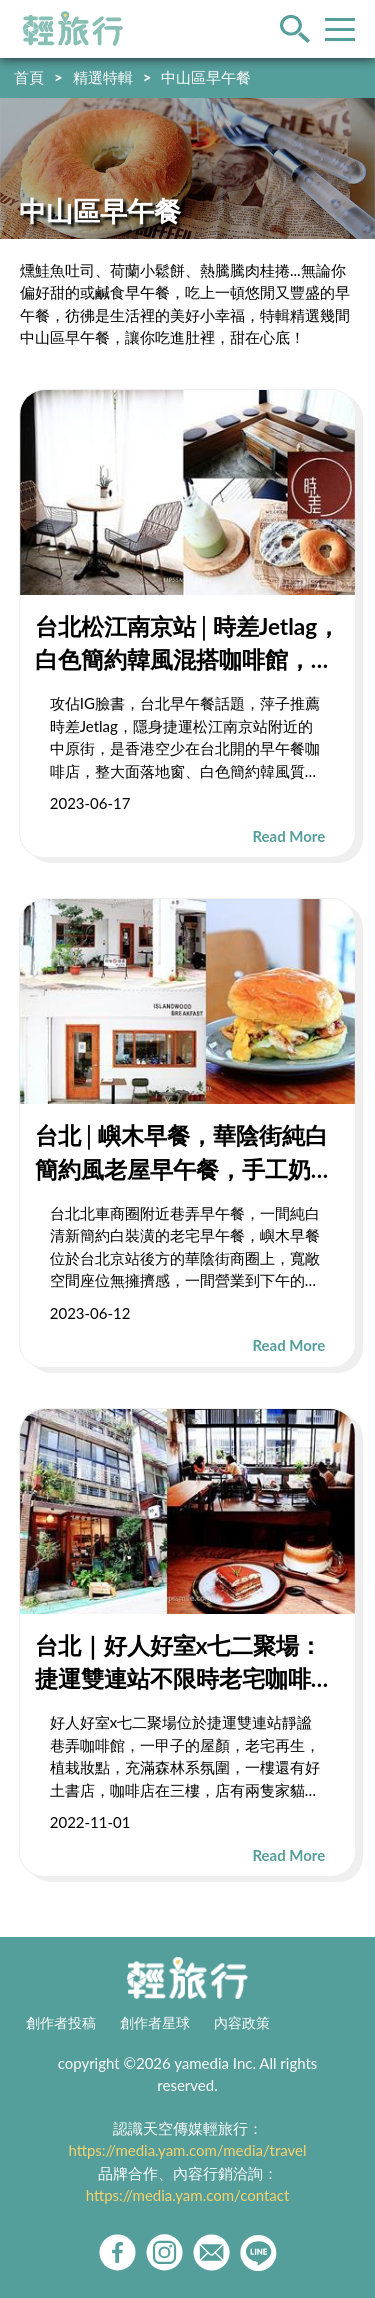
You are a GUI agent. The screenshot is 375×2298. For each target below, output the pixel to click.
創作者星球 (155, 2023)
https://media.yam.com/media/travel (187, 2150)
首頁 (29, 77)
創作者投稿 (61, 2023)
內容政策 (242, 2023)
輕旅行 (73, 29)
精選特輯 (103, 77)
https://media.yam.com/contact (188, 2195)
